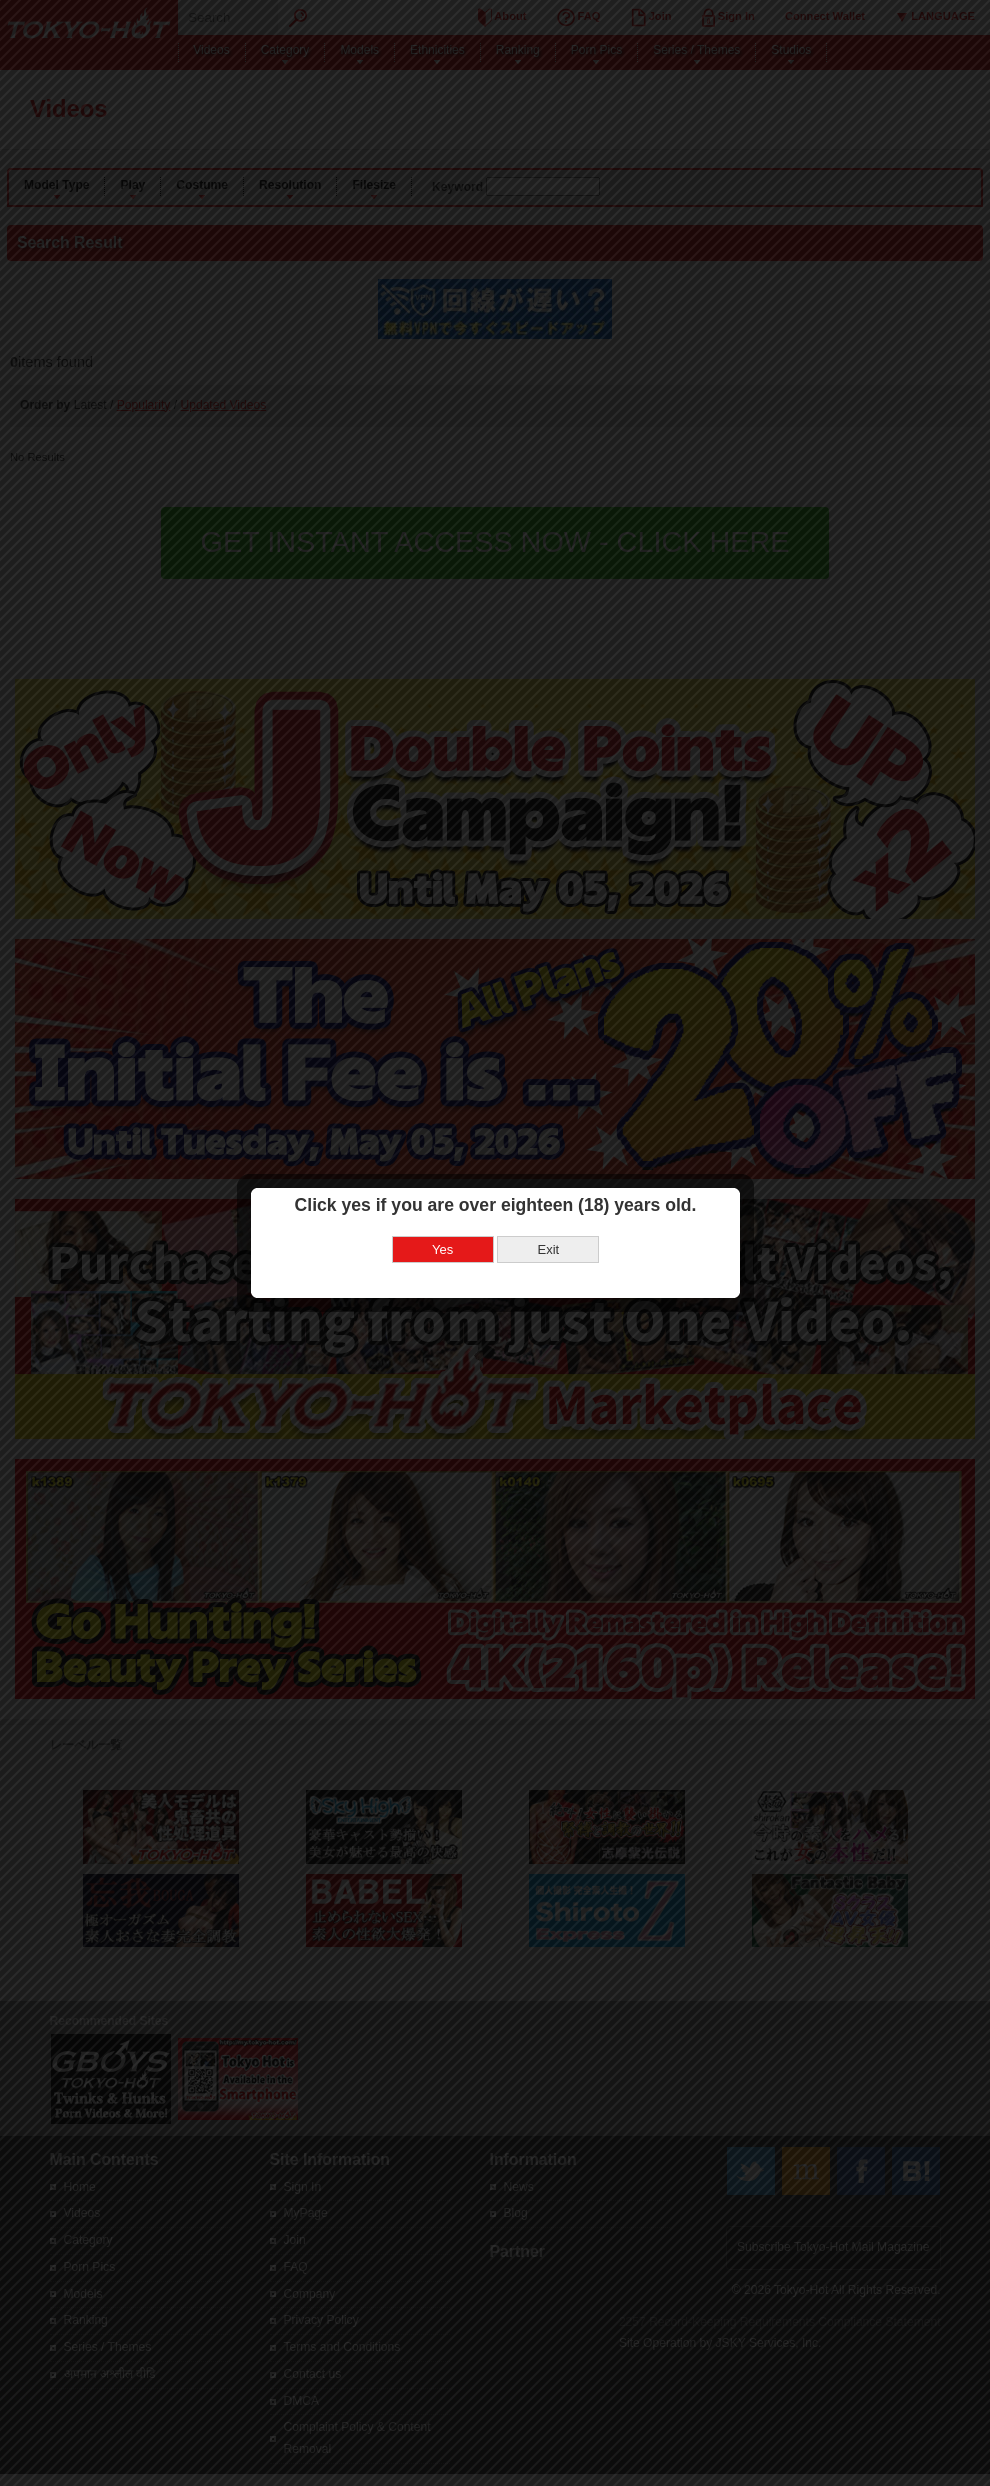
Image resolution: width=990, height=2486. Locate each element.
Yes (440, 1177)
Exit (546, 1177)
